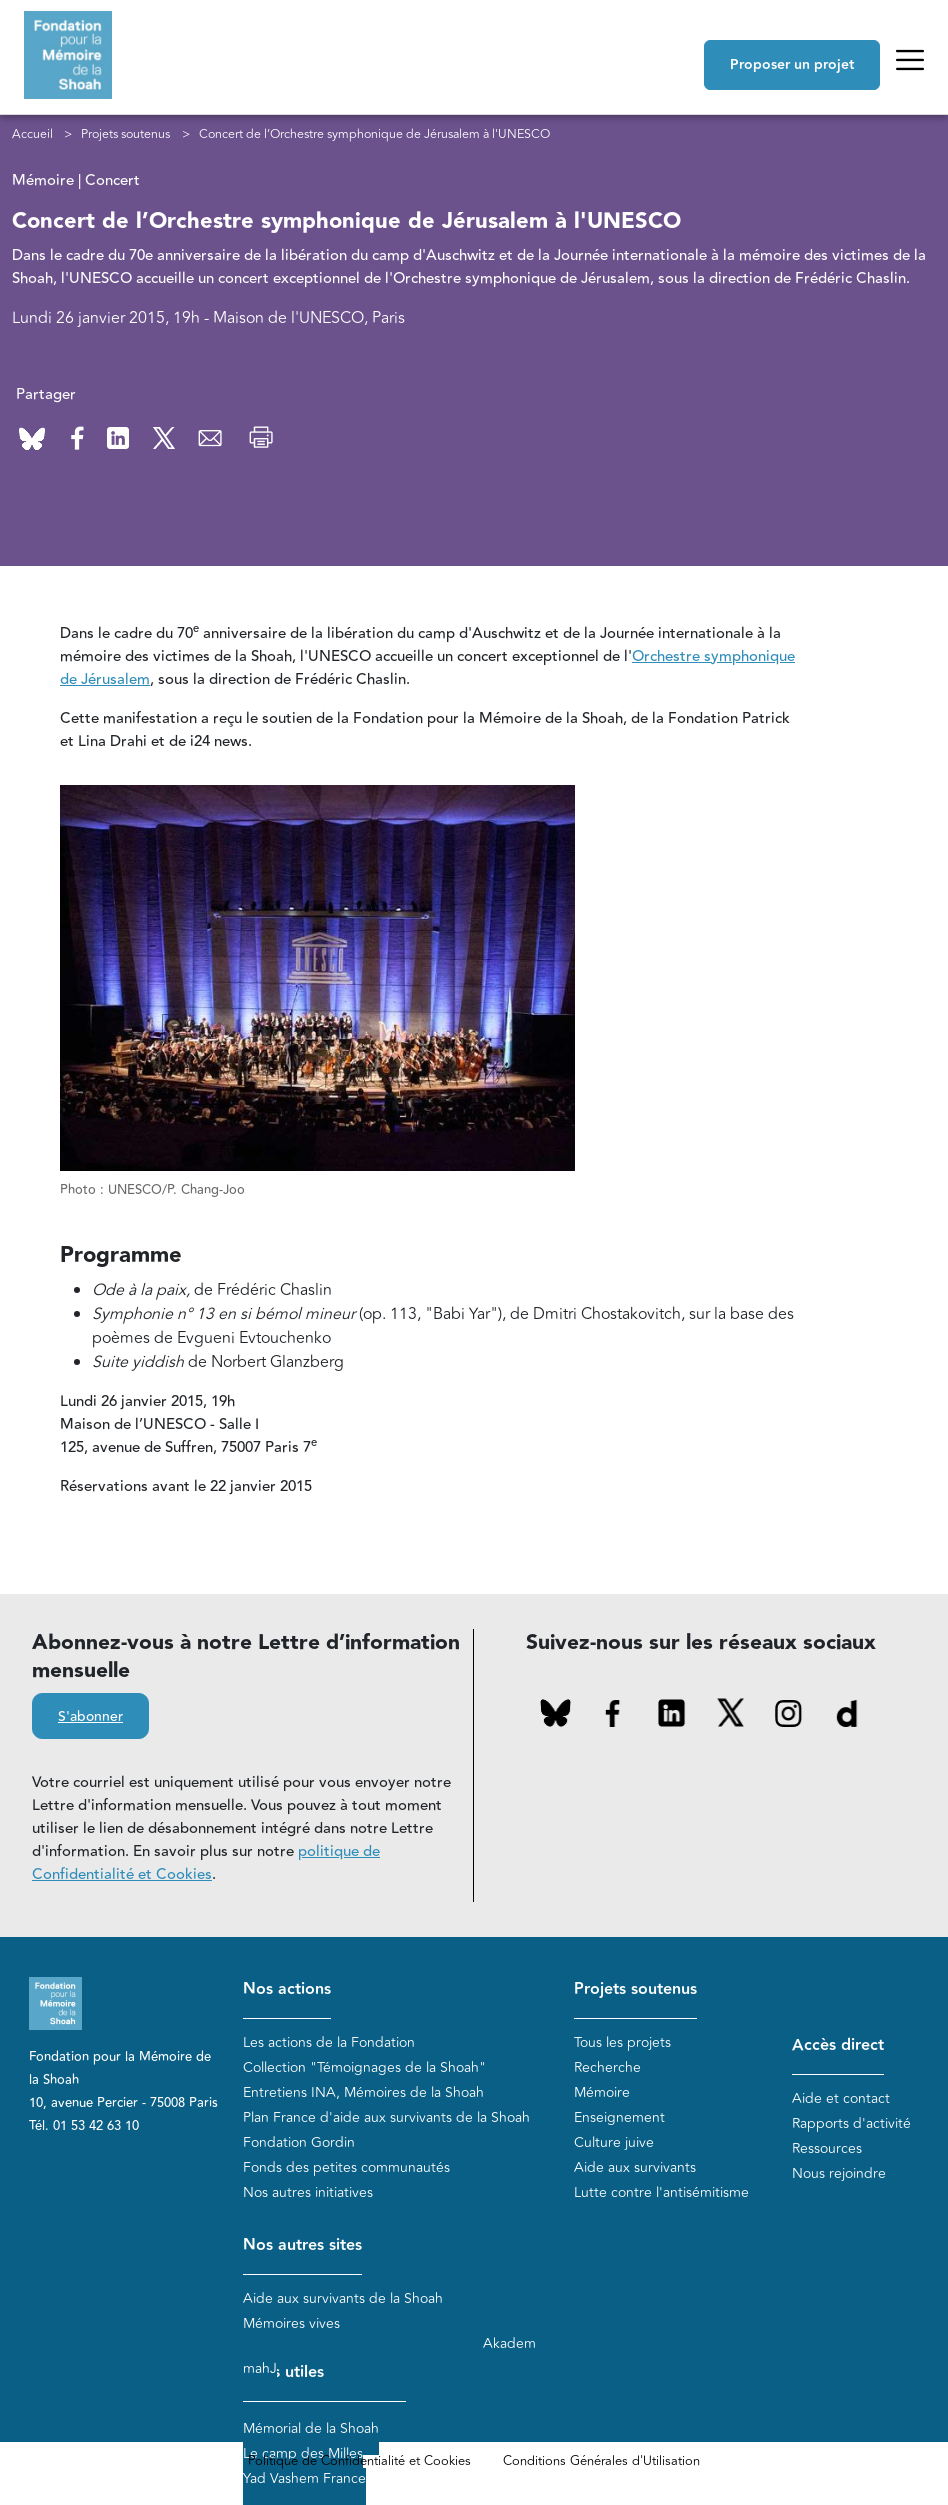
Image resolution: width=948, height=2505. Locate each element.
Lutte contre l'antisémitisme (661, 2192)
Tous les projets (622, 2042)
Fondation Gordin (299, 2142)
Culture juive (614, 2142)
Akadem (509, 2343)
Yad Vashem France (304, 2478)
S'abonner (90, 1717)
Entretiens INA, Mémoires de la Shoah (363, 2092)
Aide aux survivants (635, 2167)
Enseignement (619, 2117)
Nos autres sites (302, 2245)
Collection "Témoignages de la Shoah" (364, 2067)
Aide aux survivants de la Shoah (343, 2298)
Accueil (32, 134)
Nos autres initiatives (308, 2192)
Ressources (827, 2148)
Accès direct (838, 2045)
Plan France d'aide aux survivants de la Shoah (386, 2117)
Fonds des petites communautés (346, 2167)
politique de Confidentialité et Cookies (206, 1863)
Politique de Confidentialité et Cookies (359, 2461)
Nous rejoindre (839, 2173)
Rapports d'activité (851, 2123)
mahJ (260, 2368)
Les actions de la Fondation (329, 2042)
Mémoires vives (291, 2323)
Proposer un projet (792, 65)
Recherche (607, 2067)
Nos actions (287, 1989)
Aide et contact (841, 2098)
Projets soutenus (125, 134)
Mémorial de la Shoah (311, 2428)
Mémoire (602, 2092)
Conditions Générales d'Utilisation (601, 2461)
